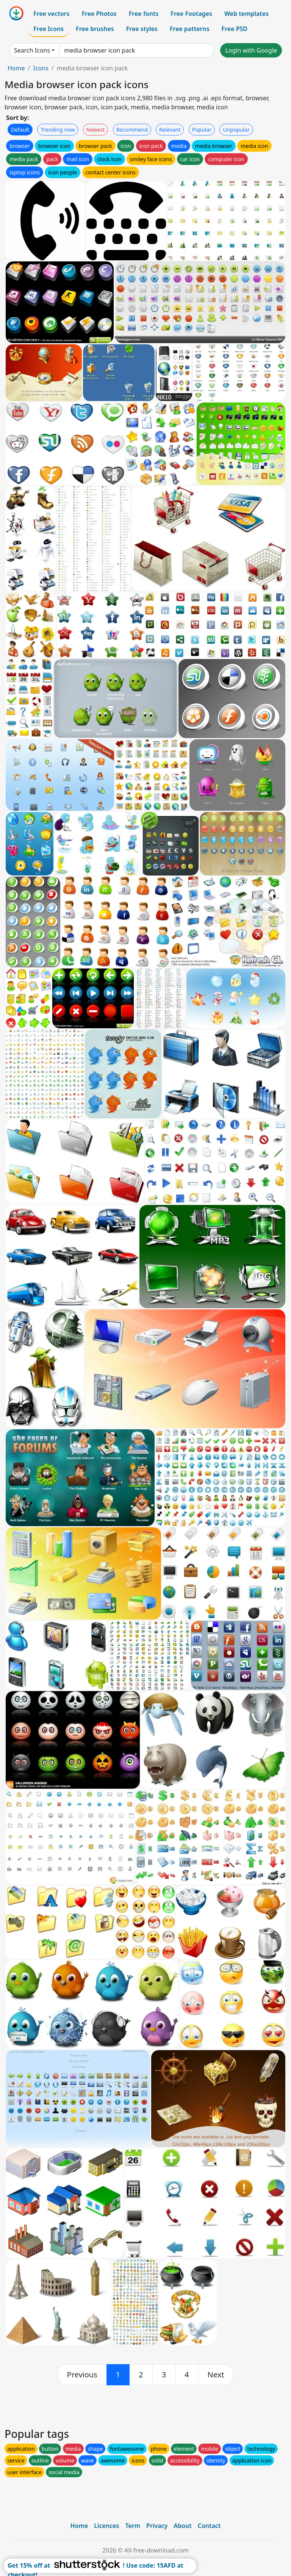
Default (20, 129)
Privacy (156, 2526)
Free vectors (51, 13)
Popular (201, 129)
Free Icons (48, 29)
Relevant (170, 129)
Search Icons (32, 50)
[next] (216, 2374)
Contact (209, 2526)
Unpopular (236, 129)
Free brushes (95, 29)
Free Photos (98, 13)
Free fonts (144, 13)
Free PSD (234, 29)
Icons (40, 68)
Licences (106, 2526)
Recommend (132, 129)
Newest (95, 129)
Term (132, 2526)
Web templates (246, 13)
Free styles (142, 29)
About (182, 2526)
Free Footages (191, 13)
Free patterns (190, 29)
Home (16, 68)
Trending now (58, 129)
